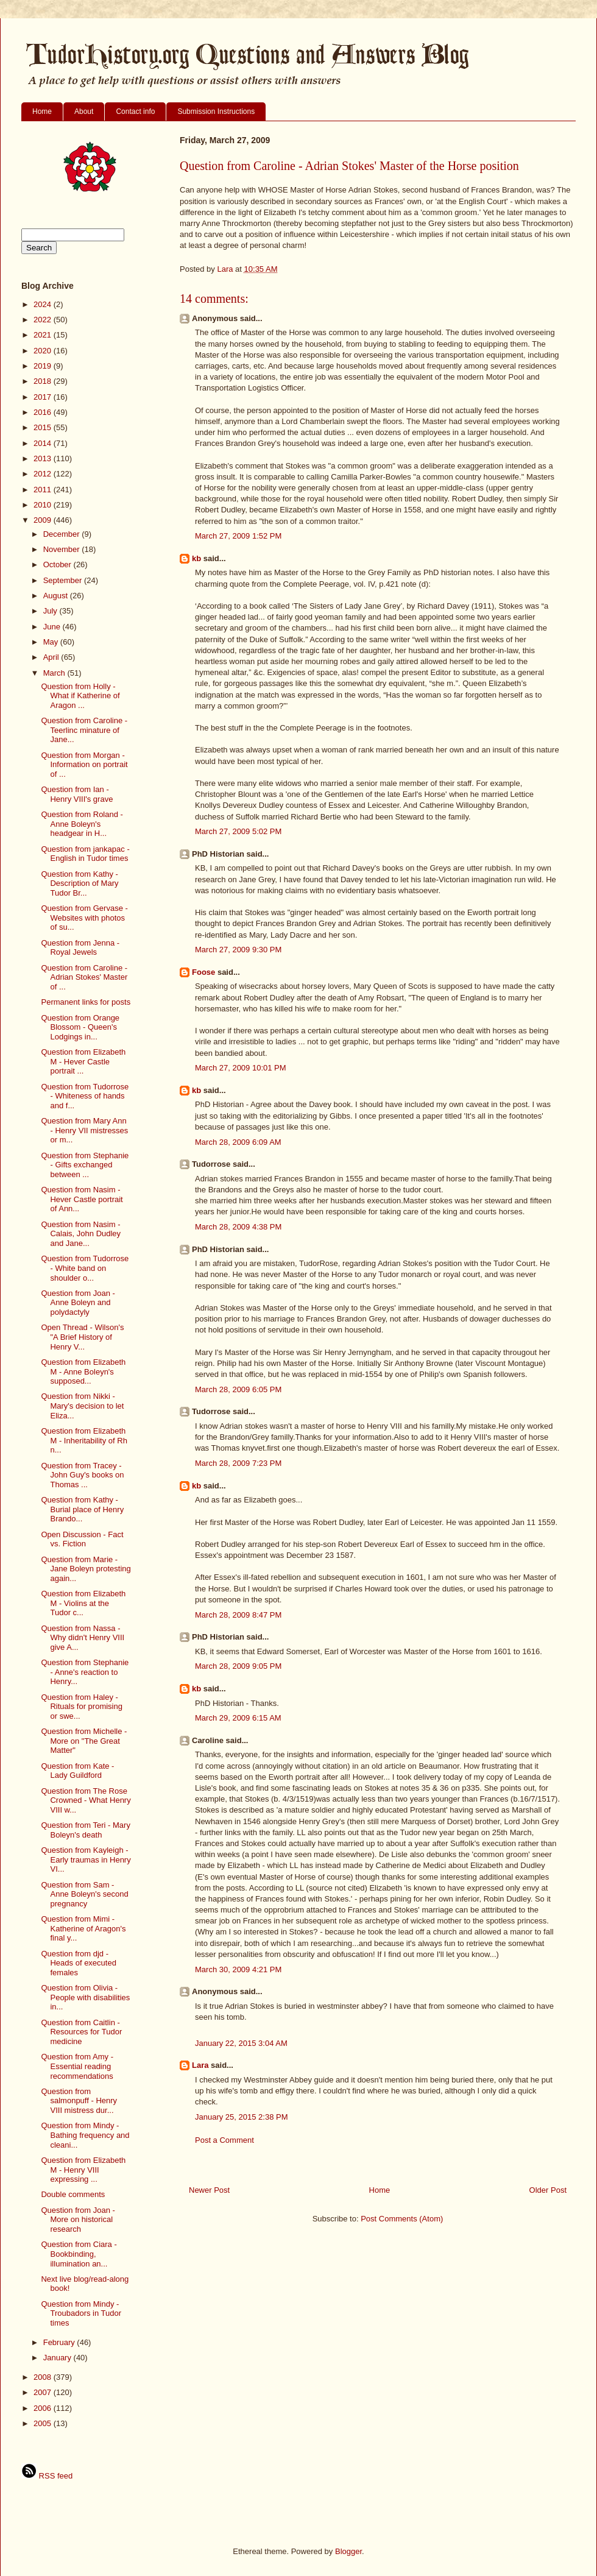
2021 (44, 334)
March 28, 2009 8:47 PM (238, 1614)
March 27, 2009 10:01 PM (240, 1067)
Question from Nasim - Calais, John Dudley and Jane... (81, 1234)
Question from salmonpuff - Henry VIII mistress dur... (79, 2101)
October (58, 564)
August (56, 595)
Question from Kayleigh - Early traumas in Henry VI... (85, 1859)
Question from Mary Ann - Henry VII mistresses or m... (84, 1130)
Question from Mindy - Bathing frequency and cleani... (85, 2135)
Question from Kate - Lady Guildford (77, 1770)
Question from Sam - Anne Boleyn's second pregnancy (84, 1894)
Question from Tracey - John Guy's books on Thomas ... (82, 1475)
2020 (44, 350)
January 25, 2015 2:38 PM (241, 2116)
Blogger (348, 2551)
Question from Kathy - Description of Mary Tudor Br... (79, 883)
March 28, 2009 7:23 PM (238, 1463)
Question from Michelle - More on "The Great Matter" (84, 1741)
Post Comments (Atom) (402, 2218)
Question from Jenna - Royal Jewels (80, 947)
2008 (44, 2377)
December (62, 534)
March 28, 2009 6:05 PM (238, 1389)
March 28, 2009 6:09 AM (238, 1142)
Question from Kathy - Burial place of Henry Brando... (82, 1509)
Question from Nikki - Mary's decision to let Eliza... (82, 1406)
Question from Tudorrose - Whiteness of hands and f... (85, 1096)
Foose (203, 972)
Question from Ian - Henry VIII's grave (77, 794)
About (83, 111)
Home (42, 111)
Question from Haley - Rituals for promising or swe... (81, 1707)
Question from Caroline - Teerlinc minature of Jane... (84, 730)
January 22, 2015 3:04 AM (241, 2043)
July (51, 610)
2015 (44, 427)
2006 (44, 2408)
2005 (44, 2423)
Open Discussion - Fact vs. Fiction (82, 1539)
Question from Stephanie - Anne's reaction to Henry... (85, 1672)
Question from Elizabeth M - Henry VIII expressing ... (83, 2170)
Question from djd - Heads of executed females (78, 1963)
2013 (44, 458)
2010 (44, 504)
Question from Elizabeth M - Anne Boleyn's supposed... (83, 1371)
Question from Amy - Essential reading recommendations (77, 2066)
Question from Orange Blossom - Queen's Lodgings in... (80, 1027)
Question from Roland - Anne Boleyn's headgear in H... (81, 824)
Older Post (548, 2190)
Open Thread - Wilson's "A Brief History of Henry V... (82, 1337)
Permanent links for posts (85, 1002)
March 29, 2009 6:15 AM (238, 1717)
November (62, 549)
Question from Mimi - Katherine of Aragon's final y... (83, 1928)
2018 (44, 381)
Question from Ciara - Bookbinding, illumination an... (78, 2254)
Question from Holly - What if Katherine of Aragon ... (80, 696)
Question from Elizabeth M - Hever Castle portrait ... (83, 1061)
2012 (44, 473)
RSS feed (46, 2475)
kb (196, 558)
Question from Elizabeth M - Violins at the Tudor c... (83, 1603)
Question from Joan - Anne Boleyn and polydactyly (78, 1303)
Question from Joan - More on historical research (78, 2220)
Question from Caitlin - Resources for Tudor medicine (81, 2032)
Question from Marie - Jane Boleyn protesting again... (85, 1569)
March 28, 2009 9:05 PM (238, 1666)
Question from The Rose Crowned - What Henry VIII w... (85, 1800)
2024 (44, 304)
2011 (44, 489)
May (51, 641)
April (52, 657)
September (63, 580)
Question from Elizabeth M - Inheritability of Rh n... (84, 1440)
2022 (44, 319)
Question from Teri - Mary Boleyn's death (85, 1830)
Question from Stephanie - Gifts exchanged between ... (85, 1165)
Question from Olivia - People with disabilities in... (85, 1997)
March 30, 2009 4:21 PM (238, 1969)
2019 (44, 365)
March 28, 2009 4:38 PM (238, 1226)
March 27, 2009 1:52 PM (238, 535)
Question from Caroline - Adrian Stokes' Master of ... (84, 977)
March (55, 673)
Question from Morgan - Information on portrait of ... (84, 765)
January (58, 2357)
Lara (200, 2065)
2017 (44, 397)
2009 (44, 520)
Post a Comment (224, 2140)
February (60, 2342)
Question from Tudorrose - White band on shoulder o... (85, 1268)
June (53, 626)
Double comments (73, 2194)
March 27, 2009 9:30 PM (238, 949)
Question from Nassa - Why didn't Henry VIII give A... (82, 1638)
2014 (44, 443)
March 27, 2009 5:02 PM (238, 831)
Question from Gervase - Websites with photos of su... (84, 918)
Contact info (135, 111)
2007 (44, 2392)
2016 (44, 412)
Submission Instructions (216, 111)
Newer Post (209, 2190)
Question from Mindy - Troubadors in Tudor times (81, 2313)
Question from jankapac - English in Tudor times (85, 853)
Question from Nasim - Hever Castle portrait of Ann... (81, 1199)
